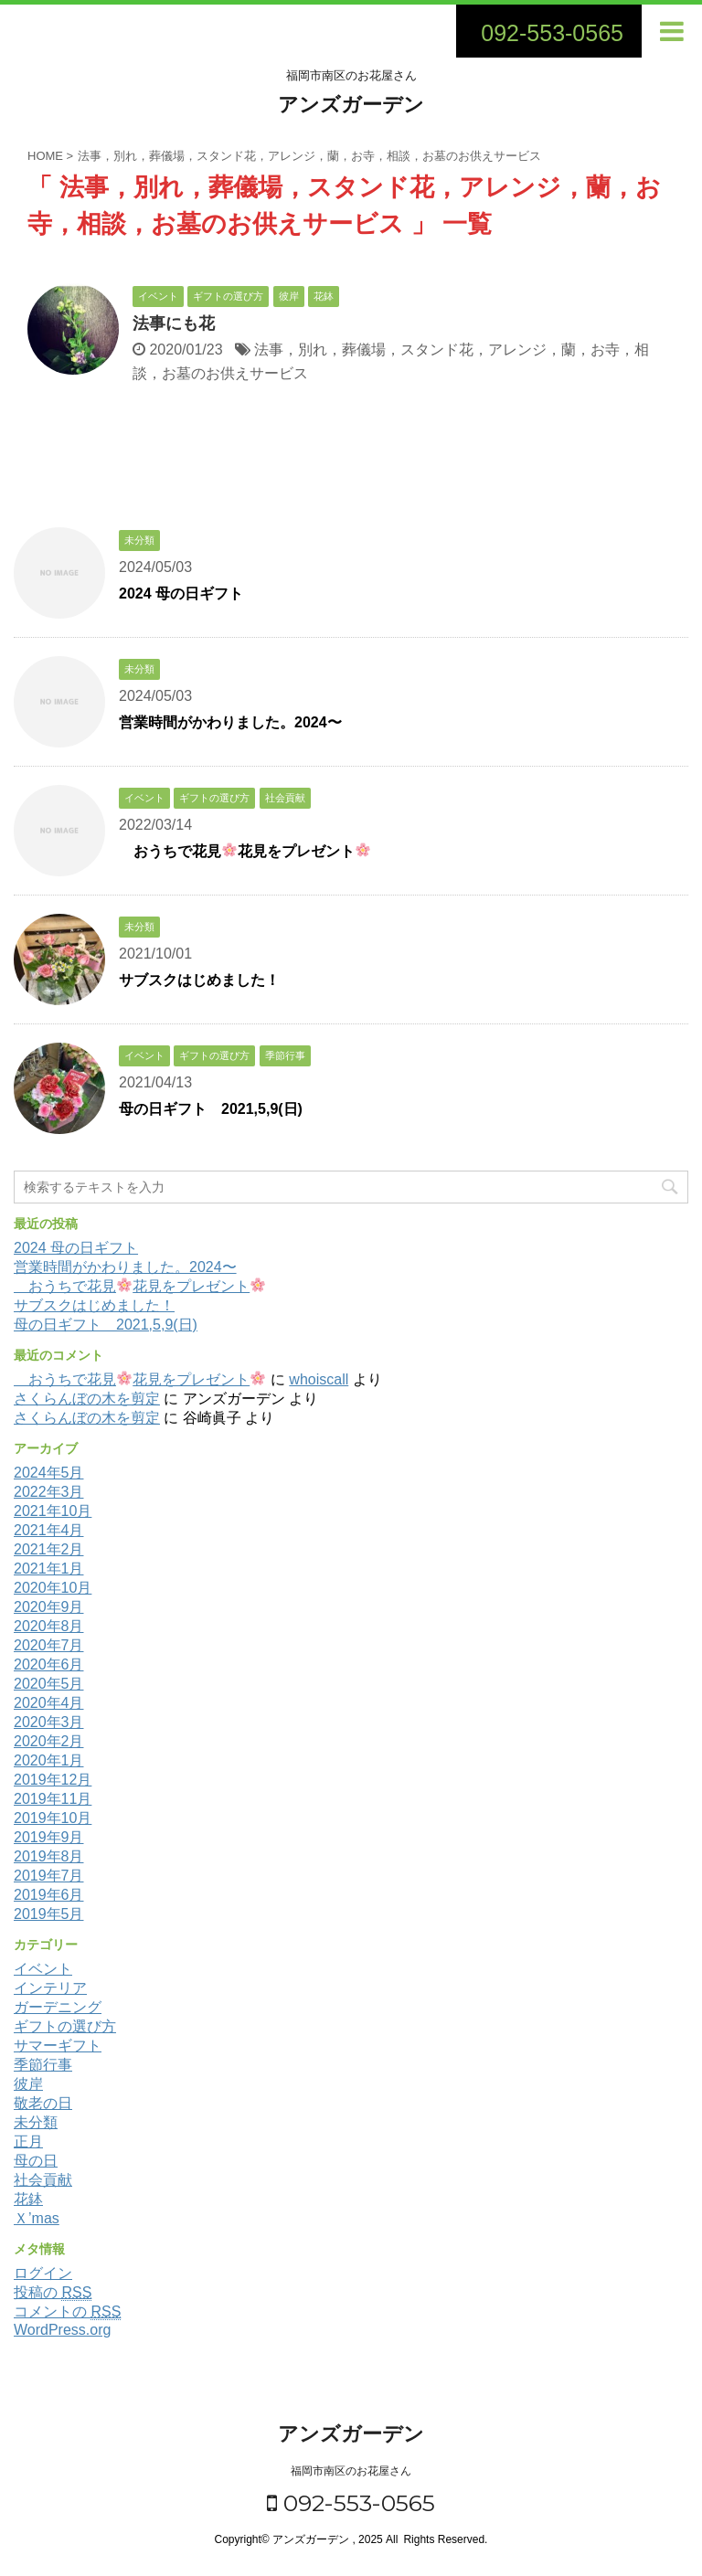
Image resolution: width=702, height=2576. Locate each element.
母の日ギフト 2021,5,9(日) (211, 1109)
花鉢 (28, 2199)
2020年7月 (49, 1645)
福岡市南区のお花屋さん (351, 2471)
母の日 (36, 2160)
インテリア (50, 1988)
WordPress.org (62, 2329)
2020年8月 (49, 1626)
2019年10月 (52, 1818)
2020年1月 (49, 1760)
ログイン (43, 2273)
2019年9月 (49, 1837)
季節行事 (43, 2064)
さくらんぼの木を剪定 (87, 1398)
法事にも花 (174, 323)
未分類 (36, 2122)
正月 (28, 2141)
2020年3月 (49, 1722)
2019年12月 (52, 1779)
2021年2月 (49, 1549)
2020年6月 (49, 1664)
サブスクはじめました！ (199, 980)
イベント (43, 1969)
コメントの (67, 2312)
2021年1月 (49, 1568)
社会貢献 (43, 2180)
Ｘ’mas (36, 2218)
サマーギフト (57, 2045)
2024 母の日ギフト (181, 593)
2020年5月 (49, 1683)
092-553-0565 (351, 2503)
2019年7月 (49, 1875)
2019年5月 (49, 1914)
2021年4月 (49, 1530)
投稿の (52, 2292)
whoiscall (318, 1379)
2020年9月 (49, 1607)
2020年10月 (52, 1587)
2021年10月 (52, 1511)
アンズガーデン (351, 104)
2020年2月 (49, 1741)
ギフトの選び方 (65, 2026)
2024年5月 (49, 1472)
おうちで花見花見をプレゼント (244, 851)
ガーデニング (57, 2007)
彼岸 (28, 2084)
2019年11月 (52, 1799)
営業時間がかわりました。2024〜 (230, 722)
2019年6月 (49, 1895)
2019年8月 (49, 1856)
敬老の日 (43, 2103)
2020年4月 (49, 1703)
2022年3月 (49, 1492)
